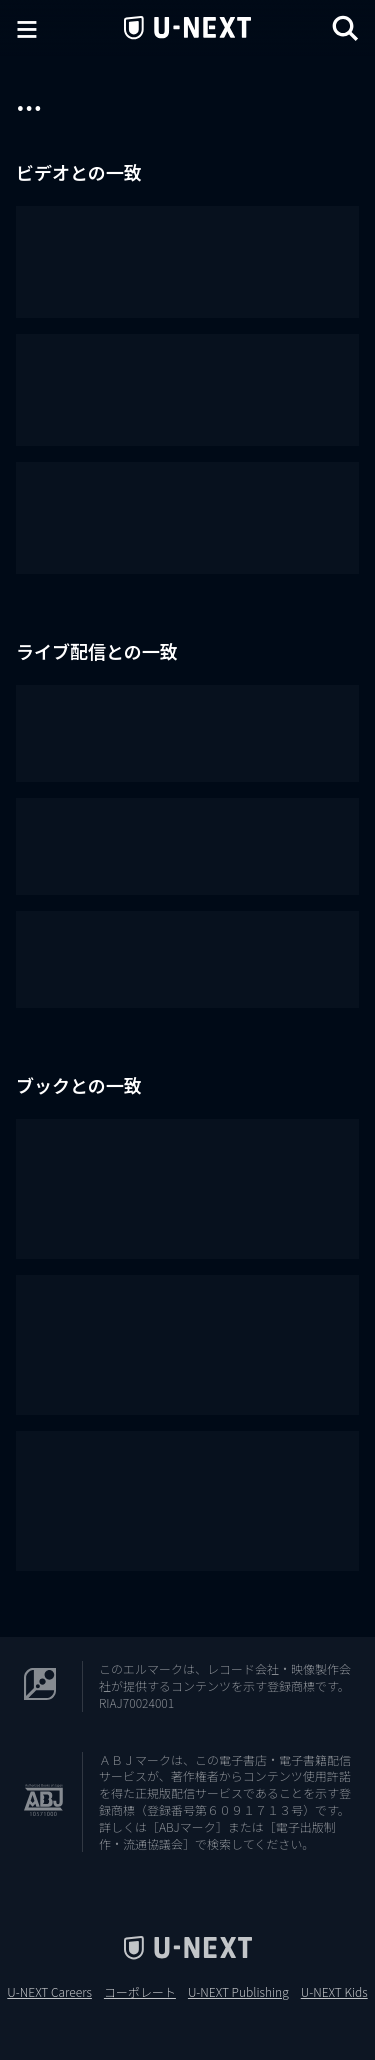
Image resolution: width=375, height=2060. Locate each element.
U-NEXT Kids (334, 1992)
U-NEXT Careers (49, 1992)
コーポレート (140, 1992)
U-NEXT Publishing (238, 1992)
